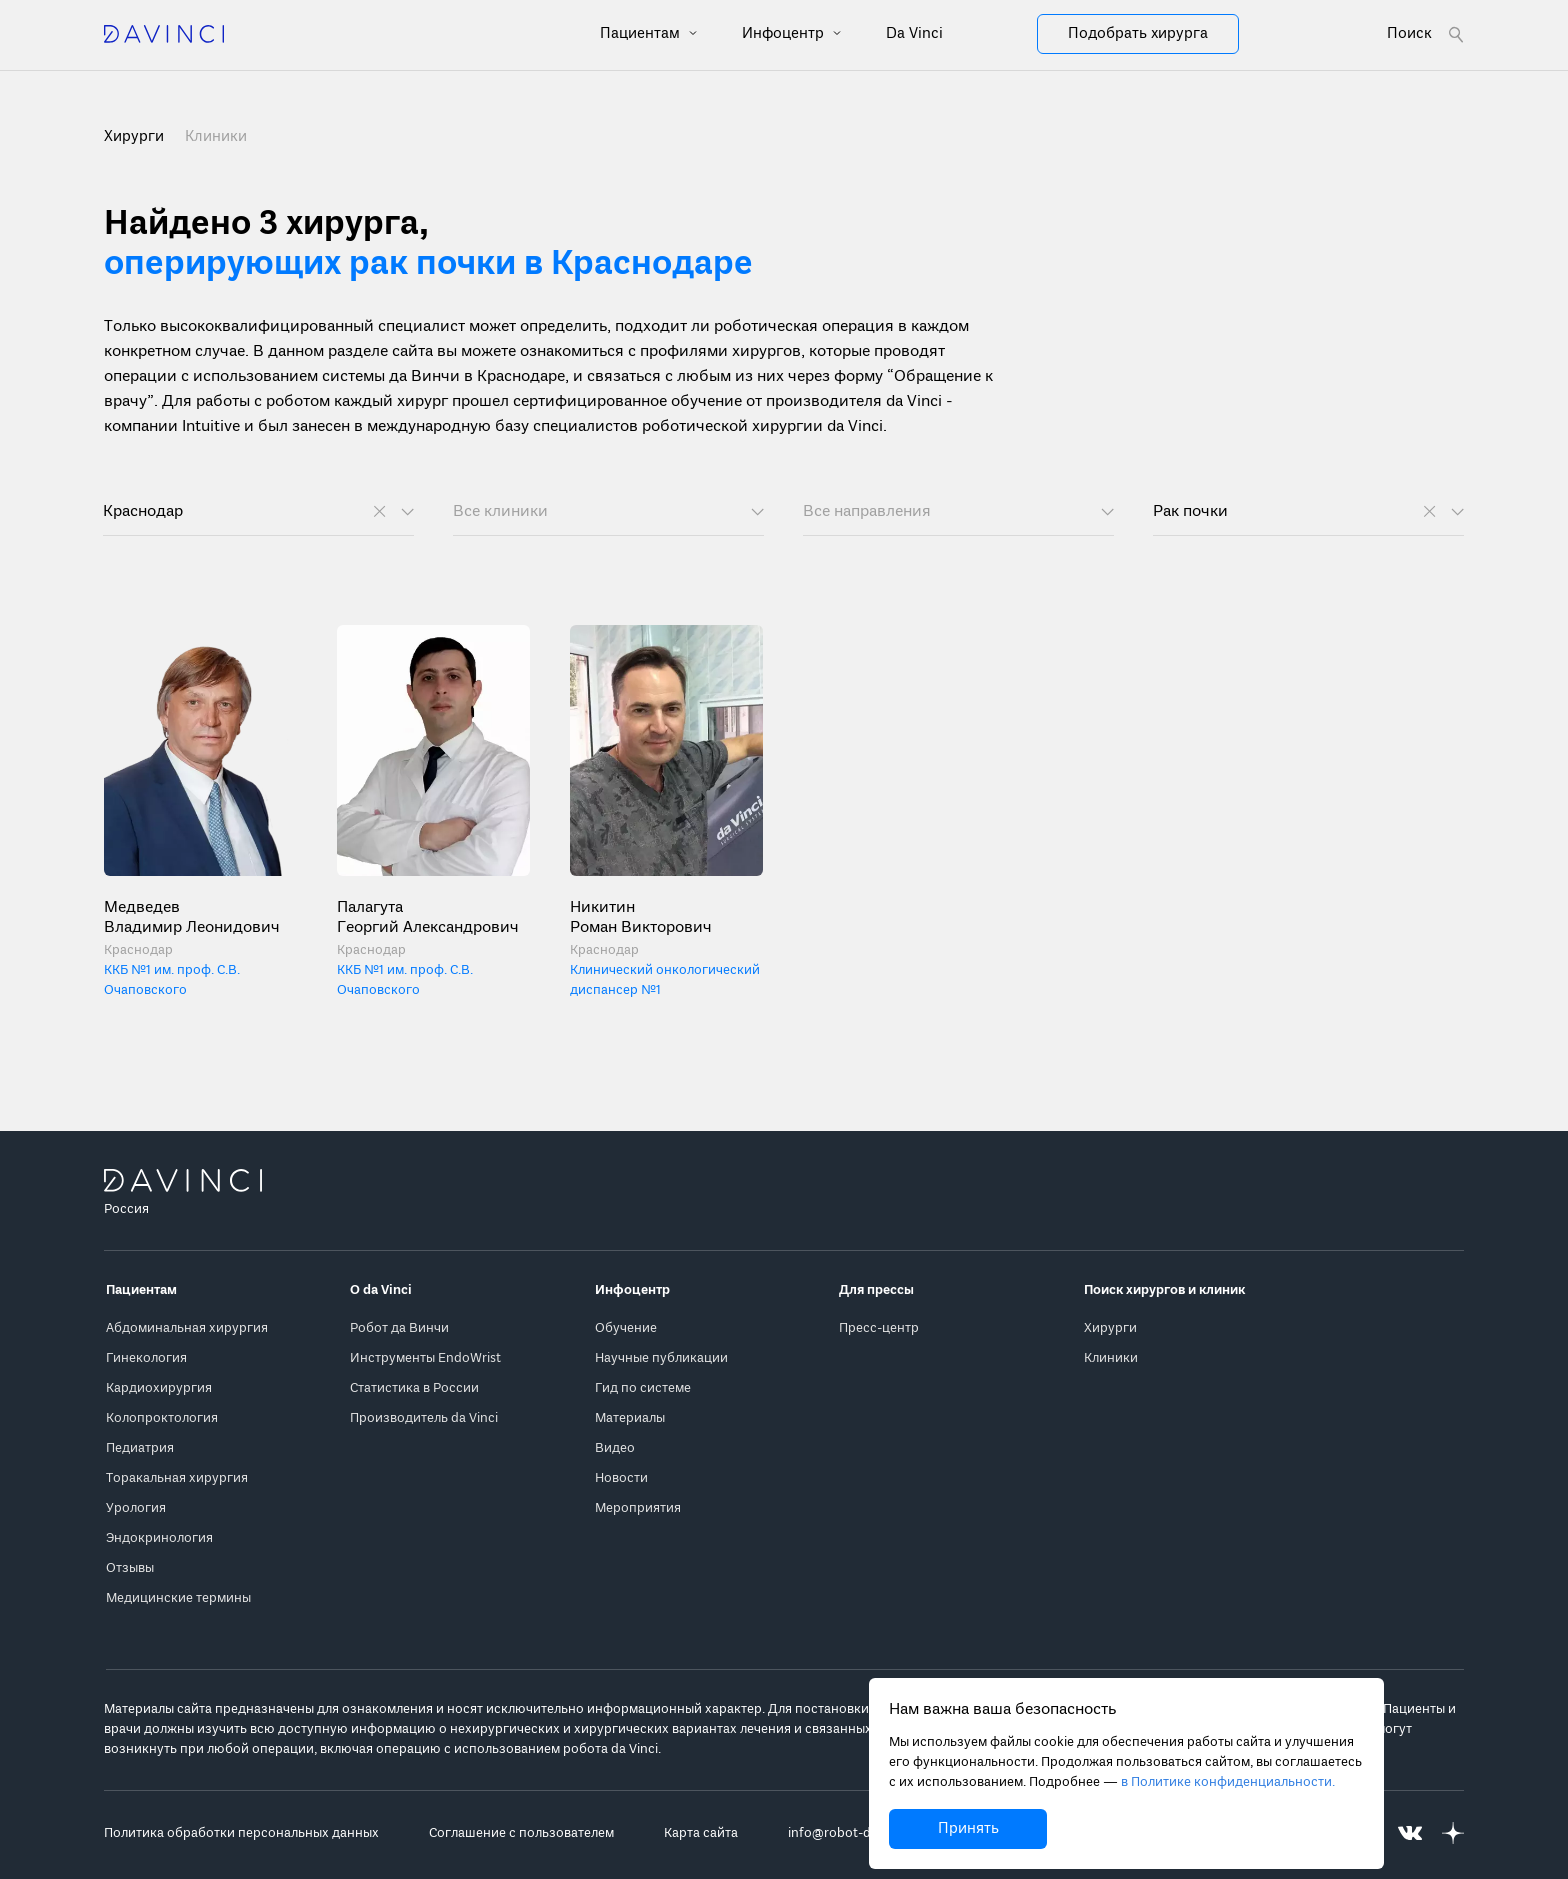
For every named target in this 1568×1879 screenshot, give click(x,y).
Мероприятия (638, 1508)
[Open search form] (1425, 34)
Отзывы (130, 1568)
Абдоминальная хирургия (187, 1328)
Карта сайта (701, 1833)
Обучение (626, 1328)
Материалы (630, 1418)
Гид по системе (643, 1388)
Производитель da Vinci (424, 1418)
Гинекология (146, 1358)
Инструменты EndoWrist (425, 1358)
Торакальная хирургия (177, 1478)
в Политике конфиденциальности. (1228, 1782)
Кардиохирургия (159, 1388)
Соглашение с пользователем (521, 1833)
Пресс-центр (879, 1328)
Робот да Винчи (399, 1328)
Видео (615, 1448)
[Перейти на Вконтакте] (1410, 1833)
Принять (968, 1829)
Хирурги (1110, 1328)
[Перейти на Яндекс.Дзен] (1453, 1833)
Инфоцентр (785, 34)
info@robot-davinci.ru (855, 1833)
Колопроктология (162, 1418)
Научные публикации (661, 1358)
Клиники (216, 137)
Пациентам (642, 34)
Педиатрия (140, 1448)
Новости (621, 1478)
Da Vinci (914, 34)
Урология (136, 1508)
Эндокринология (159, 1538)
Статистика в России (414, 1388)
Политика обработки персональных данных (241, 1833)
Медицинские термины (178, 1598)
